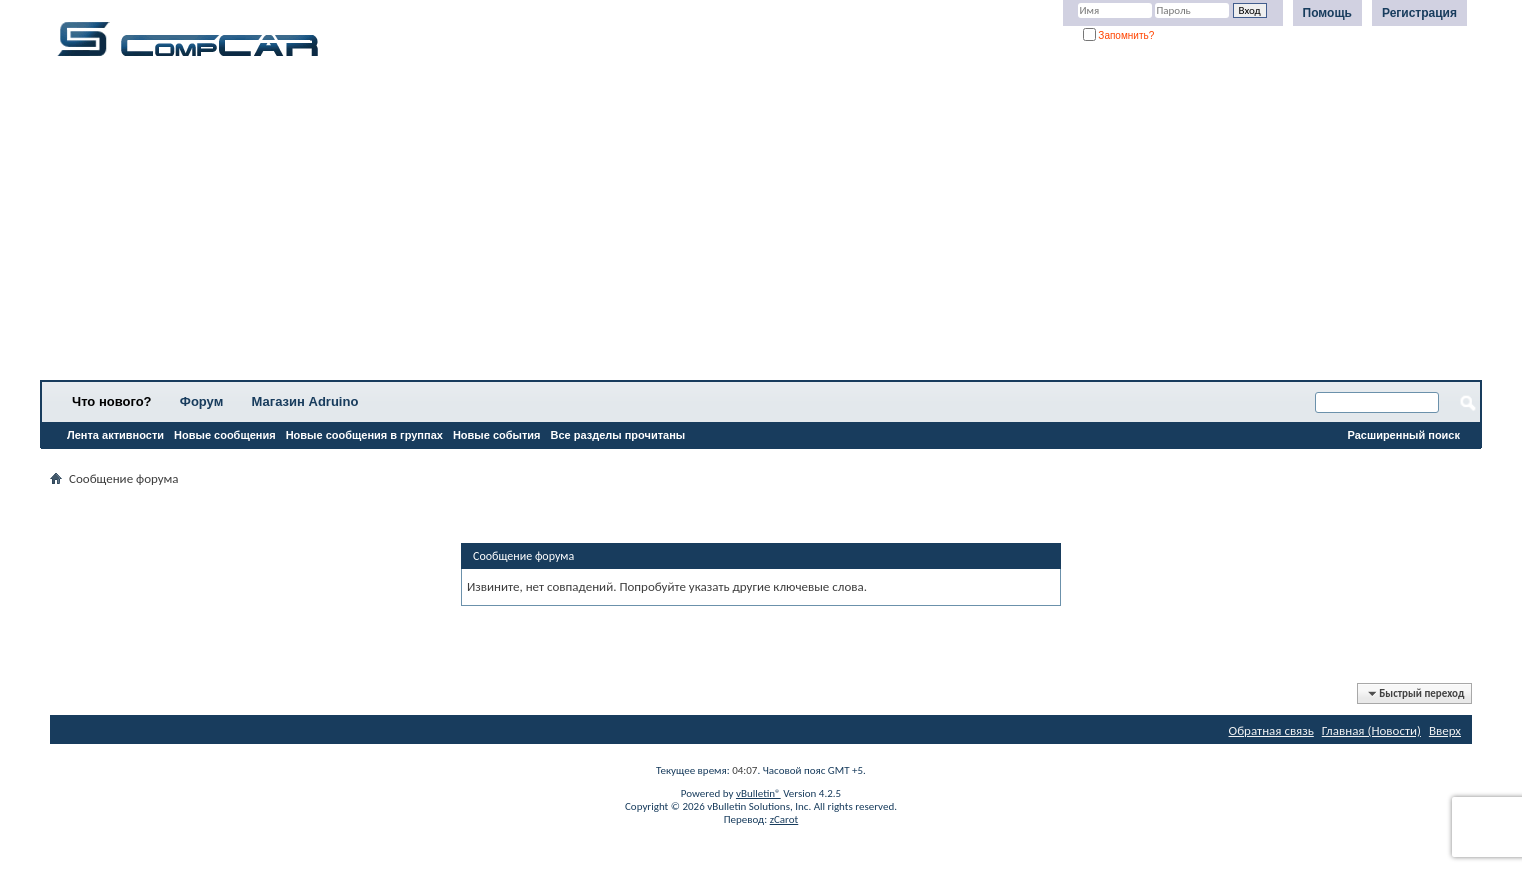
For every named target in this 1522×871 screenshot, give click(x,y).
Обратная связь (1271, 730)
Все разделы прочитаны (617, 435)
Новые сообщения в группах (364, 435)
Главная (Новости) (1371, 730)
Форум (201, 401)
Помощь (1327, 13)
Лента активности (115, 435)
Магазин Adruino (305, 401)
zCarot (784, 819)
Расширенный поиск (1404, 435)
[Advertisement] (625, 225)
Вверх (1445, 730)
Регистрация (1419, 13)
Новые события (497, 435)
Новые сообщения (225, 435)
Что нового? (112, 401)
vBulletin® (758, 793)
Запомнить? (1119, 35)
